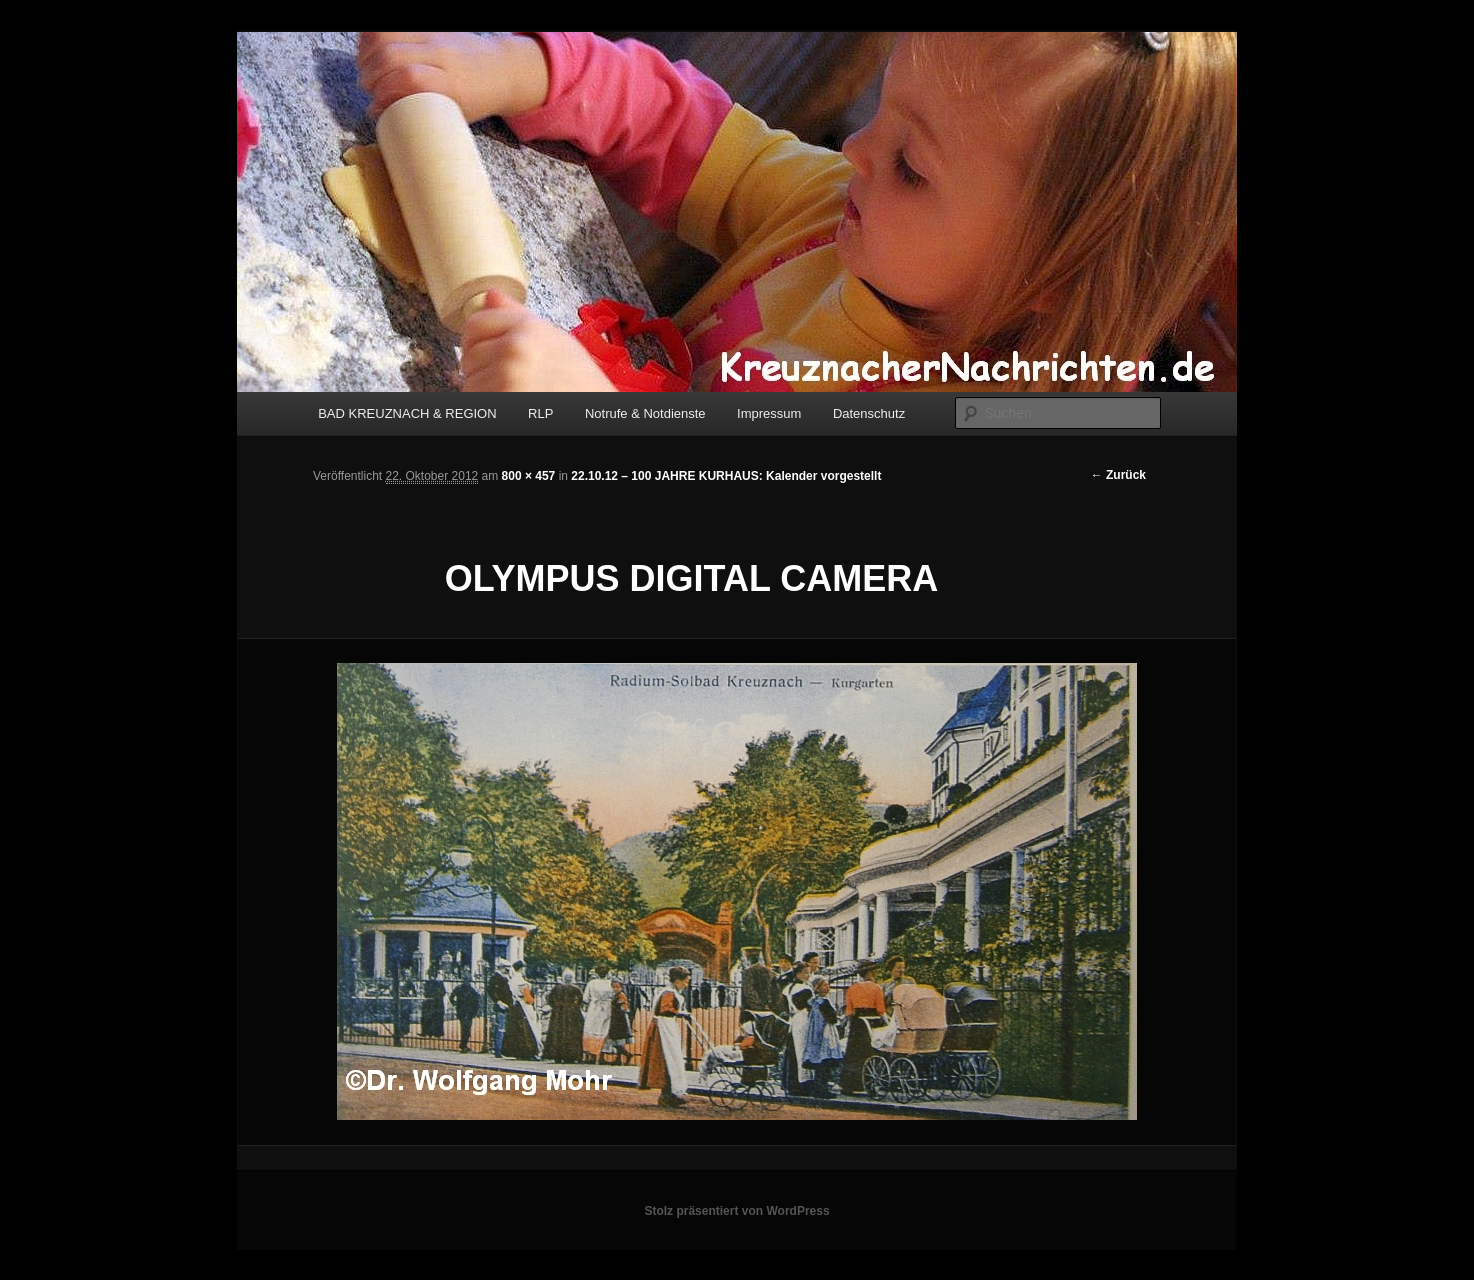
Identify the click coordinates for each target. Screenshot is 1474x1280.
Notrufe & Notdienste (645, 413)
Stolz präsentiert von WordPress (736, 1211)
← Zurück (1118, 475)
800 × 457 (529, 476)
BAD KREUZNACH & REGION (407, 413)
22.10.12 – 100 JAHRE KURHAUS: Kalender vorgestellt (726, 476)
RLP (540, 413)
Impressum (769, 413)
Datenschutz (869, 413)
